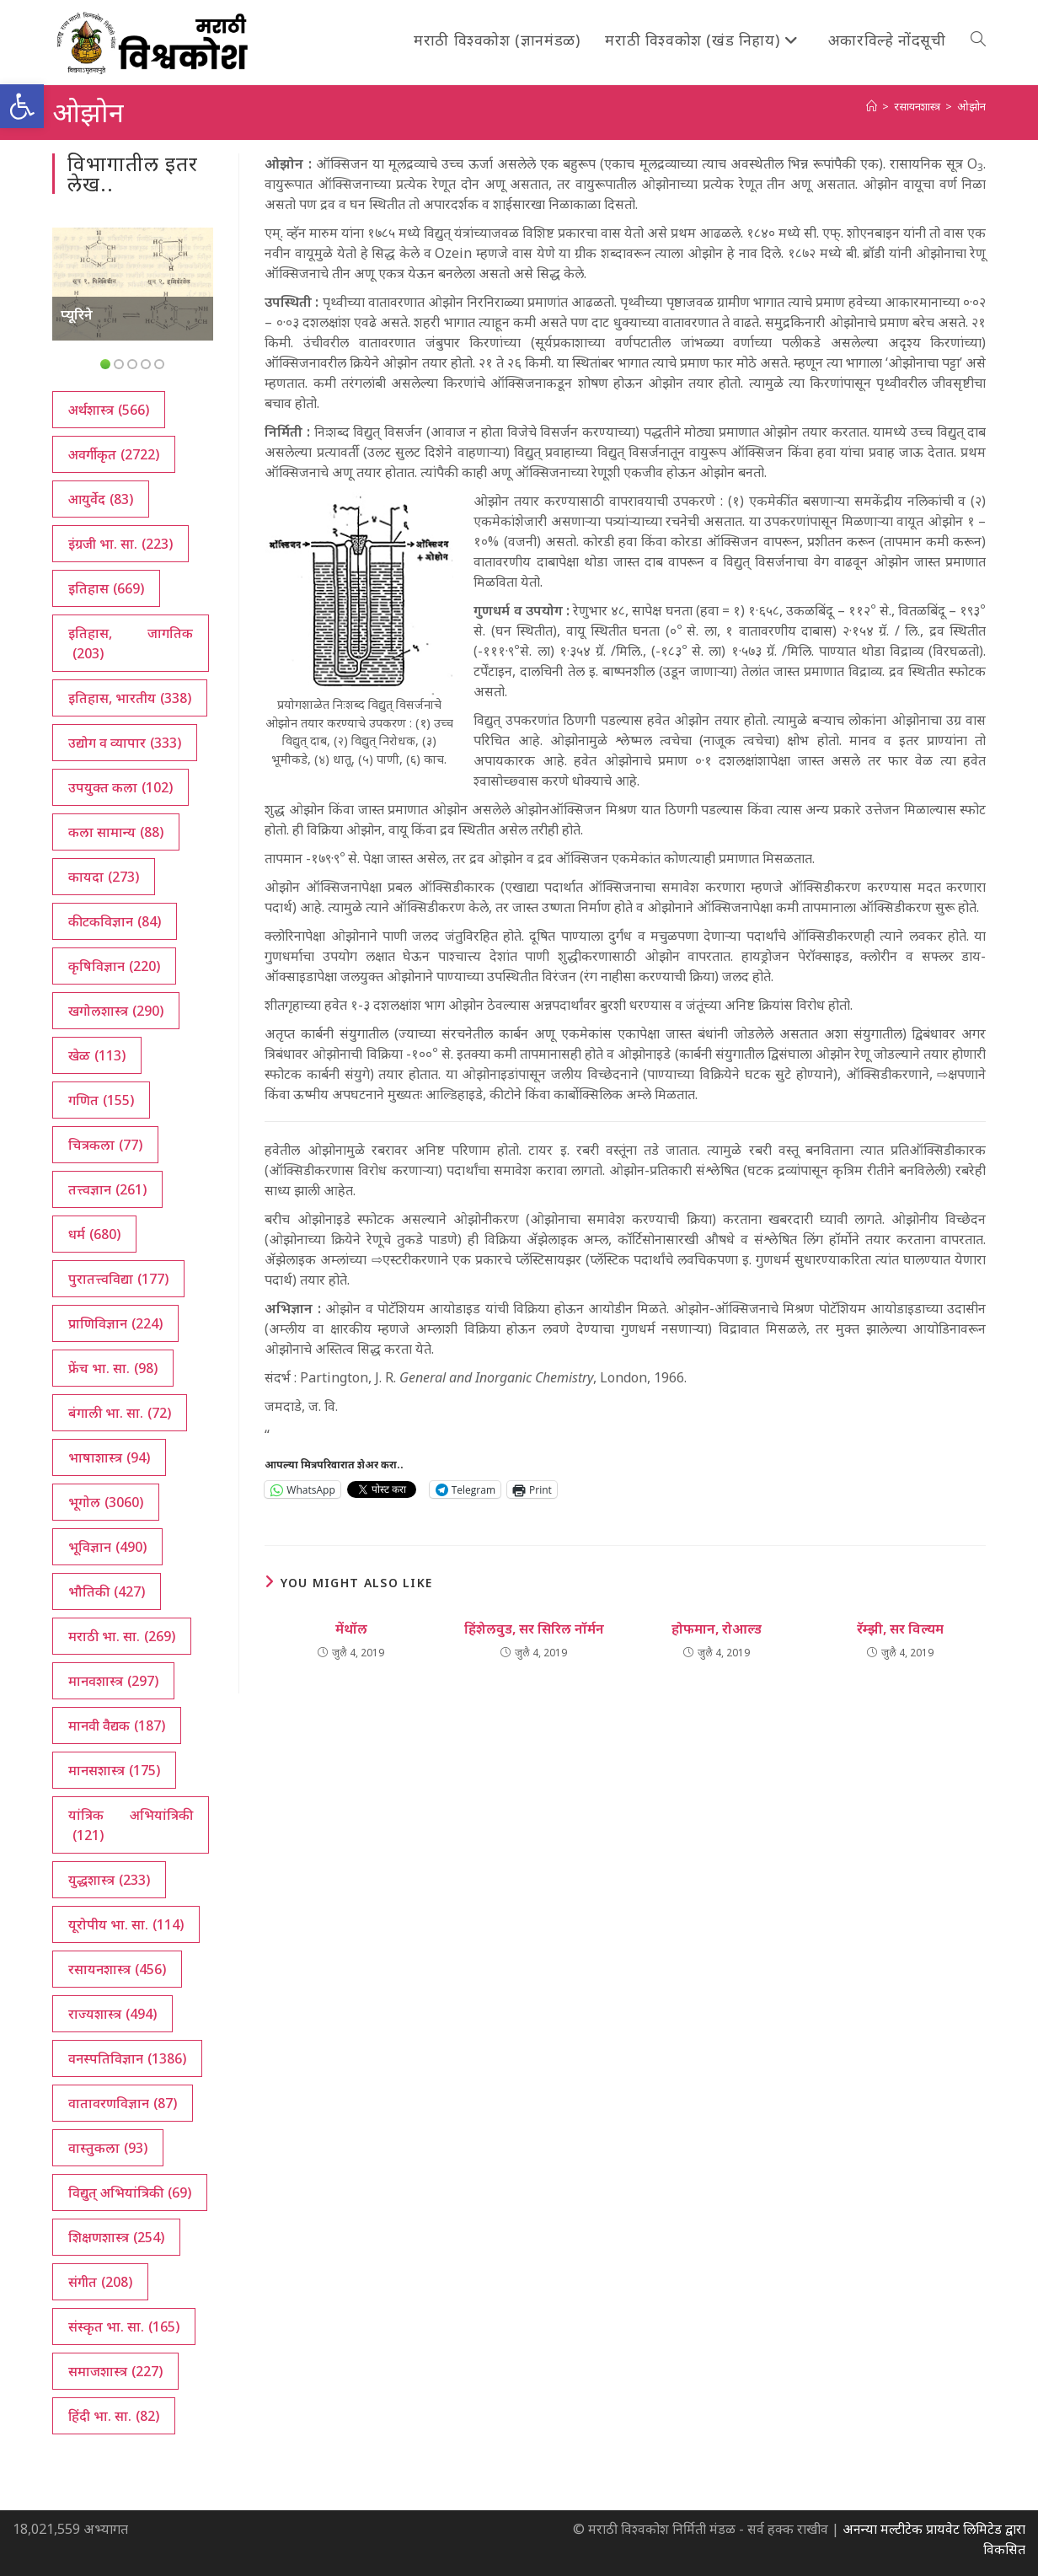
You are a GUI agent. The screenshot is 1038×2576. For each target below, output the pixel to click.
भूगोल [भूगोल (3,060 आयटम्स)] (105, 1502)
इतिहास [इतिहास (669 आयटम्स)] (106, 588)
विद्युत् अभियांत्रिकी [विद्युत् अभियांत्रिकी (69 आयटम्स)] (129, 2192)
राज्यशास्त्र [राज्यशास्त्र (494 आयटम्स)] (112, 2014)
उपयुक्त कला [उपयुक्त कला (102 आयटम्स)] (120, 787)
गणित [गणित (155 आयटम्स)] (101, 1100)
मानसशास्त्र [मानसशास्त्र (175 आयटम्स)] (114, 1770)
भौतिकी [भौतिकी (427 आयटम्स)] (106, 1591)
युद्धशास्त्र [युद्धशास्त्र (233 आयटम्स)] (109, 1880)
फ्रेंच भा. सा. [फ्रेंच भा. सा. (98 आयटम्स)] (113, 1368)
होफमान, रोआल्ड (716, 1628)
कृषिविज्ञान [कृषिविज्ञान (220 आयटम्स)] (114, 966)
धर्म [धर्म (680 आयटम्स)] (94, 1234)
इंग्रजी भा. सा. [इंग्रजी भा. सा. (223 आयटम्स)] (120, 544)
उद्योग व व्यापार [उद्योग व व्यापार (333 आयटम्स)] (124, 743)
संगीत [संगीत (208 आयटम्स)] (100, 2282)
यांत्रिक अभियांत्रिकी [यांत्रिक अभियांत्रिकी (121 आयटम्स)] (131, 1825)
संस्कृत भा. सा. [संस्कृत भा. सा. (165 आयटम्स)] (123, 2326)
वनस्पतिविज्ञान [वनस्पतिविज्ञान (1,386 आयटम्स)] (127, 2058)
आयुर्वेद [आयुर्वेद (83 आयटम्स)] (100, 499)
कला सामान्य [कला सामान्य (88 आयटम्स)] (115, 832)
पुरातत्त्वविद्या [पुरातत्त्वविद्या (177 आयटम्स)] (118, 1279)
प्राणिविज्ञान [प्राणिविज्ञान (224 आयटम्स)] (115, 1323)
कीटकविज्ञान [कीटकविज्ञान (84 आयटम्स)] (114, 921)
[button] (22, 106)
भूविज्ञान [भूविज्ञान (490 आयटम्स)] (107, 1547)
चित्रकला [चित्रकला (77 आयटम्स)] (105, 1145)
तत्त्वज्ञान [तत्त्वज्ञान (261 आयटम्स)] (107, 1189)
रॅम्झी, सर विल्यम (900, 1628)
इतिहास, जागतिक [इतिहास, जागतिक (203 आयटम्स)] (131, 643)
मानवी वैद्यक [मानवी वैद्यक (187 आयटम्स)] (116, 1725)
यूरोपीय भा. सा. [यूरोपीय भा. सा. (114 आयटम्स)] (126, 1924)
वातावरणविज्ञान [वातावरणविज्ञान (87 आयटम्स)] (122, 2103)
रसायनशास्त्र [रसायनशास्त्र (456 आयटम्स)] (117, 1969)
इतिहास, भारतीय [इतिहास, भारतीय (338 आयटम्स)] (129, 698)
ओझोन (971, 106)
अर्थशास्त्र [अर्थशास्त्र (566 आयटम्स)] (108, 410)
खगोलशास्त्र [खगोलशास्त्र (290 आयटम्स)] (115, 1011)
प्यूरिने (77, 314)
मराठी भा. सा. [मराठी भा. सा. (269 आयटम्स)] (121, 1636)
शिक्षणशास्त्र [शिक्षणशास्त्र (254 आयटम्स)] (116, 2237)
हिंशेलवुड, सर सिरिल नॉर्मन (534, 1628)
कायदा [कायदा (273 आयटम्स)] (103, 877)
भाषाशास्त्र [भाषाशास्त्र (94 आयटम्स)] (109, 1457)
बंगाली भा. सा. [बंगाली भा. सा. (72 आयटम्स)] (119, 1413)
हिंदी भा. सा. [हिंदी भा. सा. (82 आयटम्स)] (113, 2416)
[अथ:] (871, 106)
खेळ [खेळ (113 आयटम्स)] (97, 1055)
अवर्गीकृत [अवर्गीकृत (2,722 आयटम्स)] (113, 454)
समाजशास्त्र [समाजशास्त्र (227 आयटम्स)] (115, 2371)
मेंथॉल (351, 1628)
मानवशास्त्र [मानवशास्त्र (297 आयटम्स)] (113, 1681)
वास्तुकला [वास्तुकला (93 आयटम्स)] (107, 2148)
